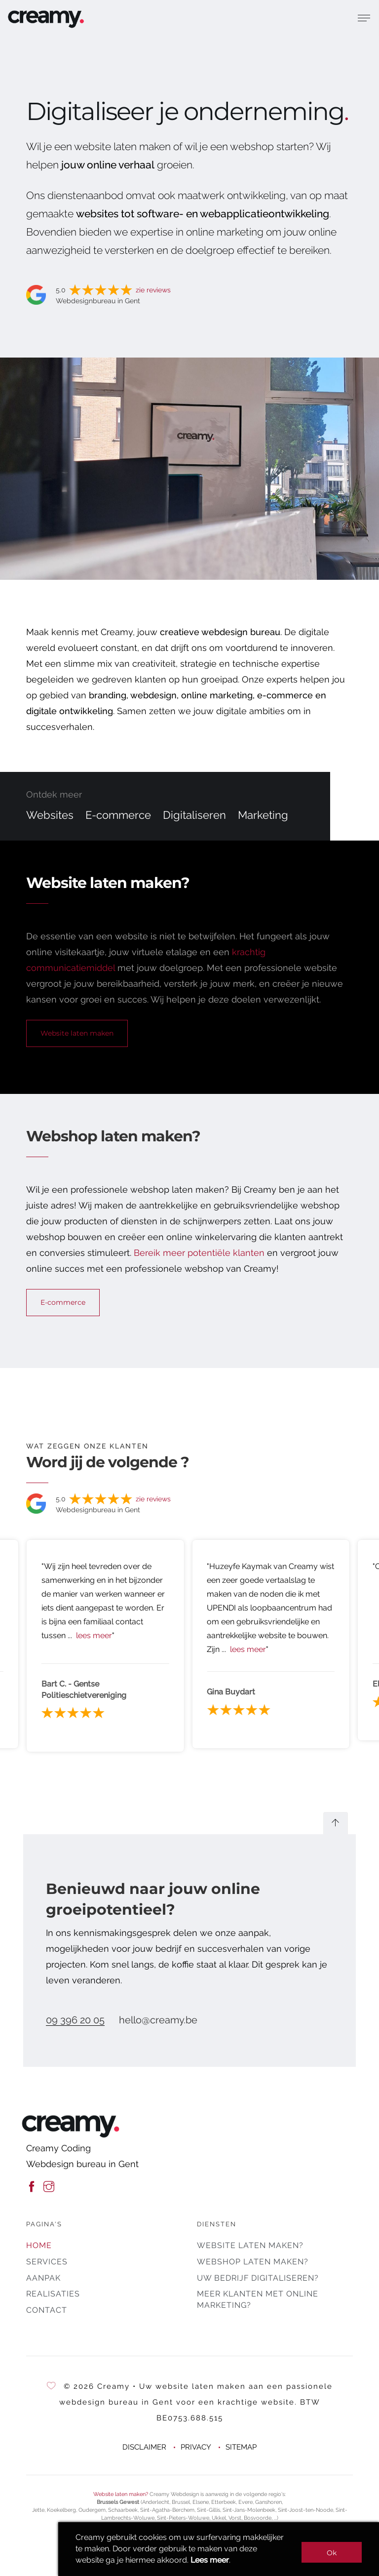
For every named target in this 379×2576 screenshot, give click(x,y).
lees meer (94, 1635)
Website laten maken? (250, 2245)
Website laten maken (77, 1033)
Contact (46, 2310)
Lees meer (209, 2560)
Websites (50, 814)
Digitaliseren (194, 814)
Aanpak (43, 2278)
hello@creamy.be (158, 2020)
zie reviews (153, 290)
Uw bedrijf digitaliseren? (258, 2278)
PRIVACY (196, 2447)
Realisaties (53, 2293)
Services (47, 2261)
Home (39, 2245)
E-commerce (118, 814)
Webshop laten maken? (252, 2261)
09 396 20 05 (75, 2020)
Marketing (263, 814)
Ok (332, 2552)
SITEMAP (241, 2447)
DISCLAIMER (144, 2447)
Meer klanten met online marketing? (257, 2299)
